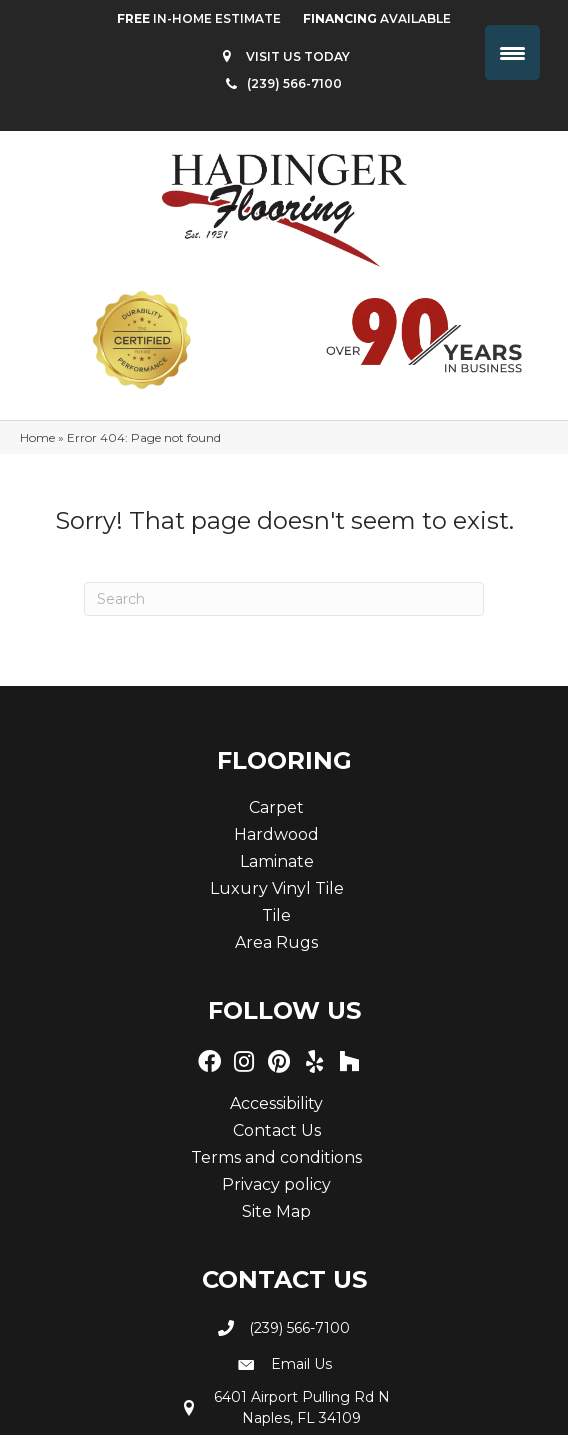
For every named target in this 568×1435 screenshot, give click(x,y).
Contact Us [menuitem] (277, 1130)
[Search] (284, 599)
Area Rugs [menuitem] (276, 942)
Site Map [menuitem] (276, 1211)
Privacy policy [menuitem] (276, 1184)
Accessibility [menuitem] (276, 1103)
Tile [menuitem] (276, 915)
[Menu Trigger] (512, 52)
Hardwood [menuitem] (276, 834)
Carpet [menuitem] (276, 807)
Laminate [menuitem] (277, 861)
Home (37, 437)
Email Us (301, 1364)
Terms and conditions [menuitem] (276, 1157)
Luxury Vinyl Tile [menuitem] (277, 888)
